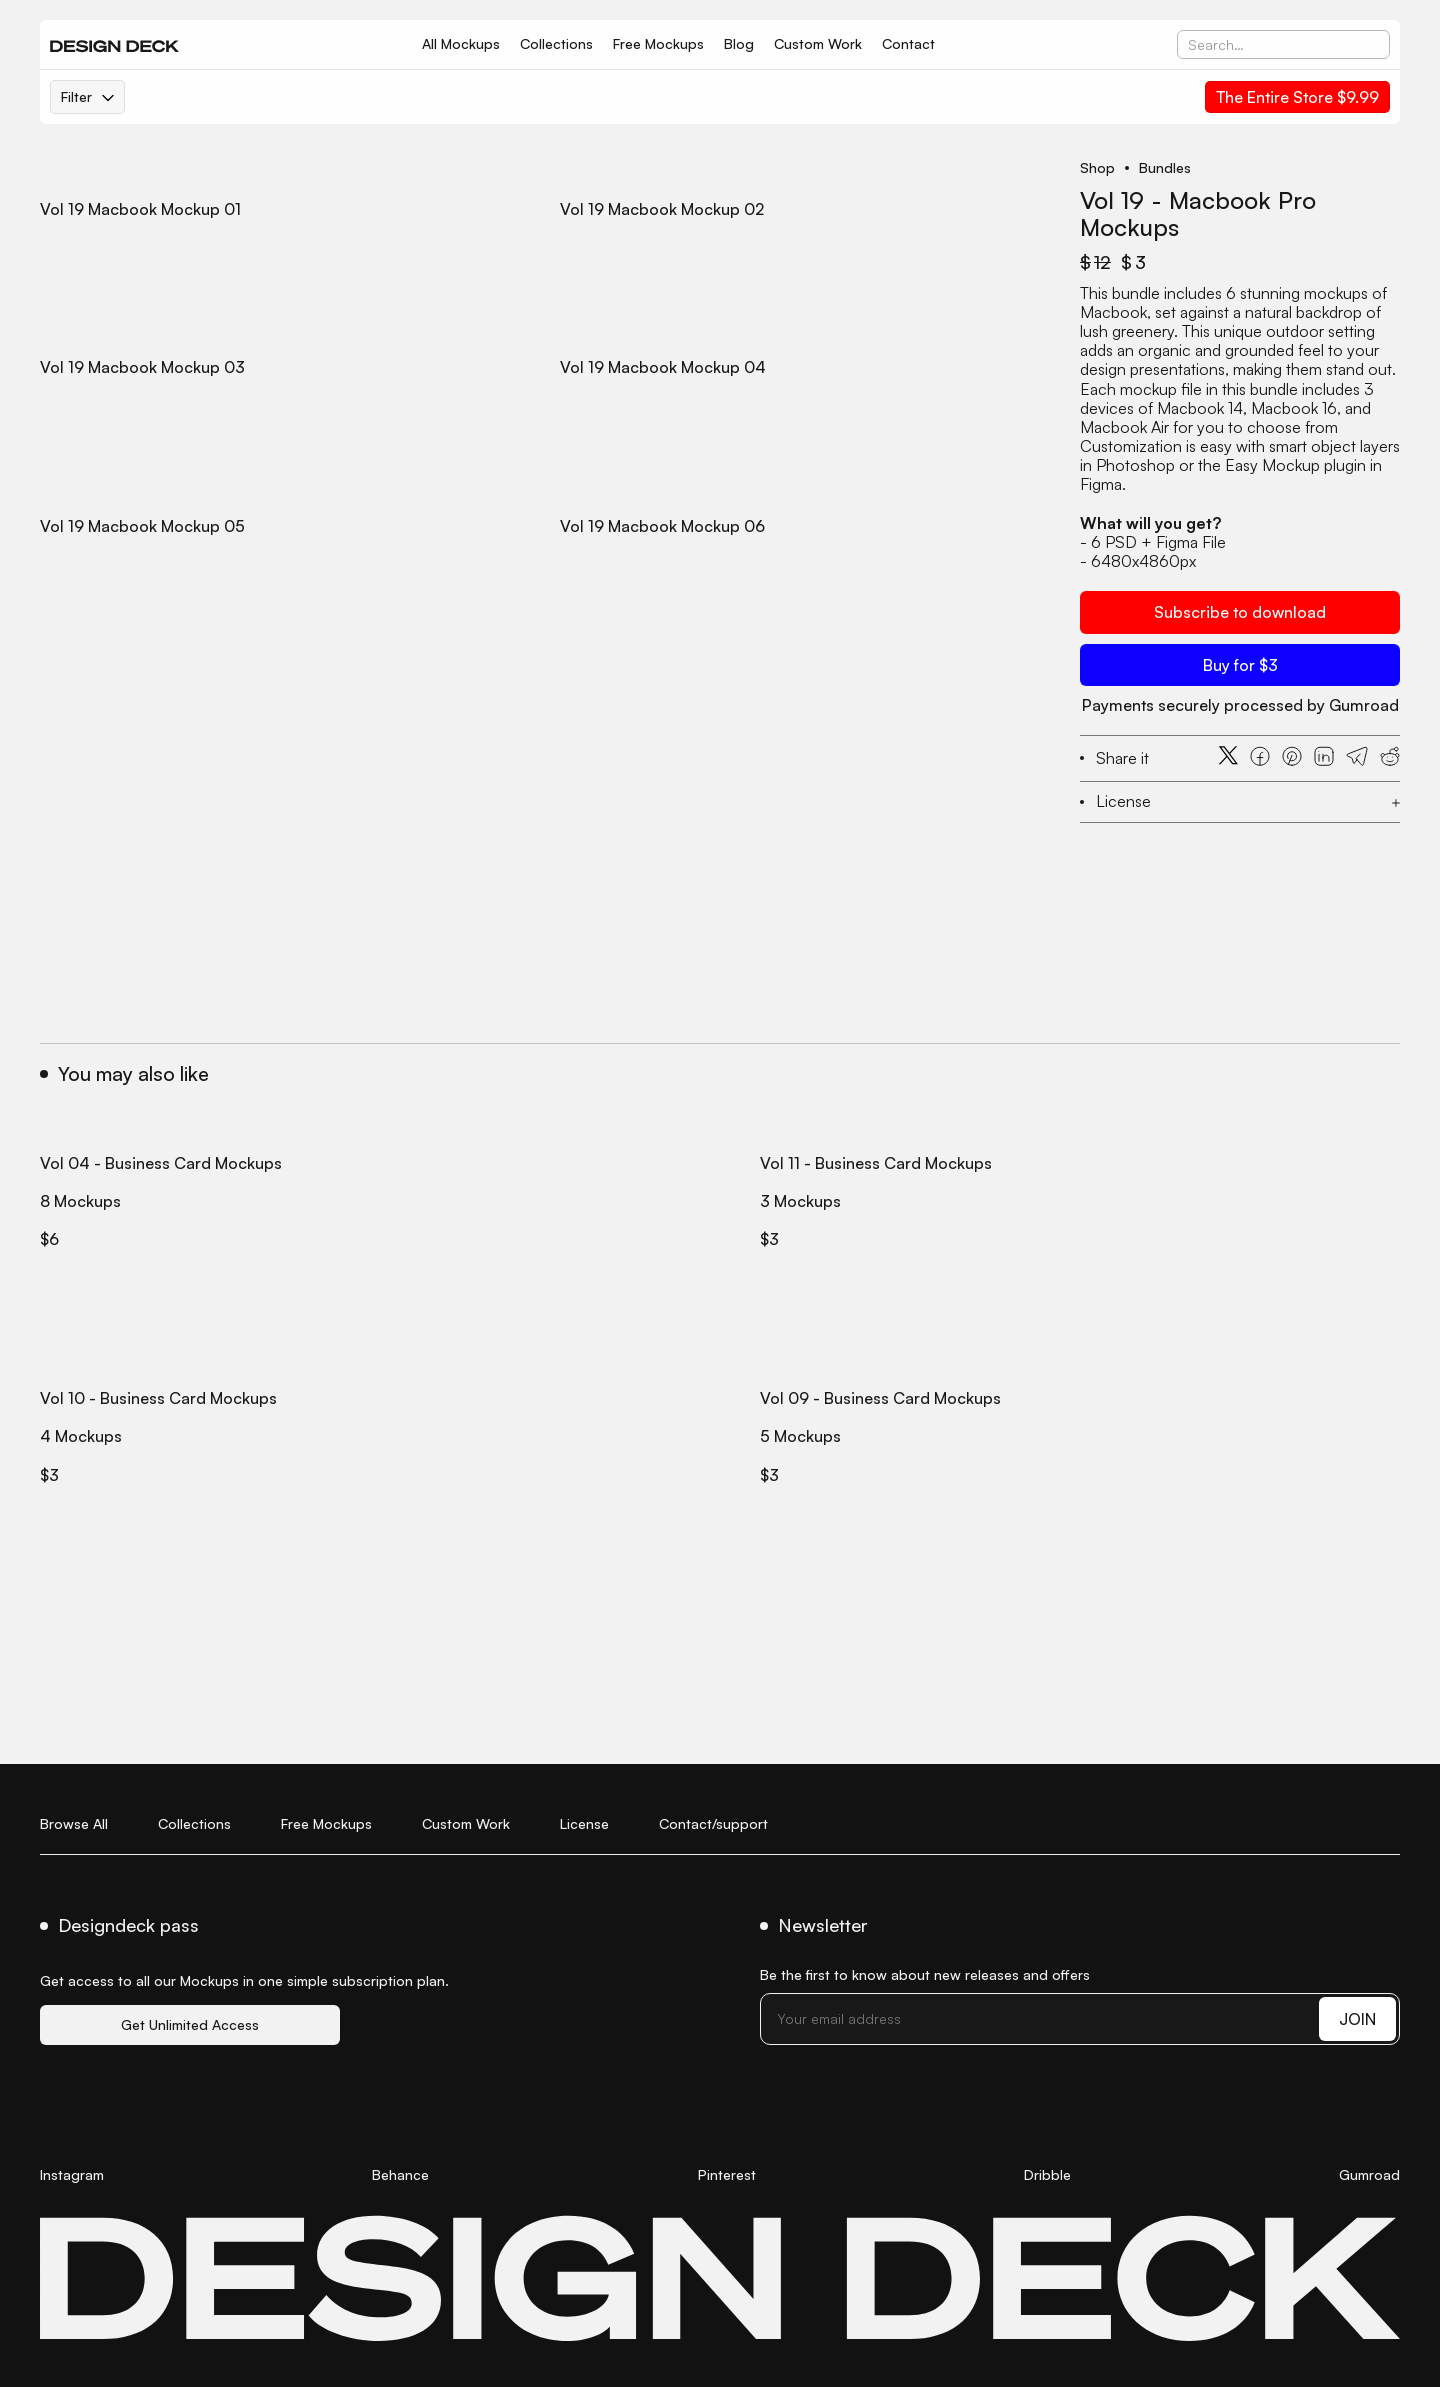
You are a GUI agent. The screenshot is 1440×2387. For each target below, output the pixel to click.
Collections (556, 44)
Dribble (1047, 2174)
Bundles (1165, 168)
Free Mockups (658, 44)
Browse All (74, 1823)
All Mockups (461, 44)
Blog (739, 44)
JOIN (1357, 2019)
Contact (908, 44)
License (584, 1823)
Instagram (72, 2174)
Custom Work (818, 44)
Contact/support (713, 1823)
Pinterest (727, 2174)
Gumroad (1369, 2174)
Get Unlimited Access (190, 2024)
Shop (1097, 168)
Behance (400, 2174)
